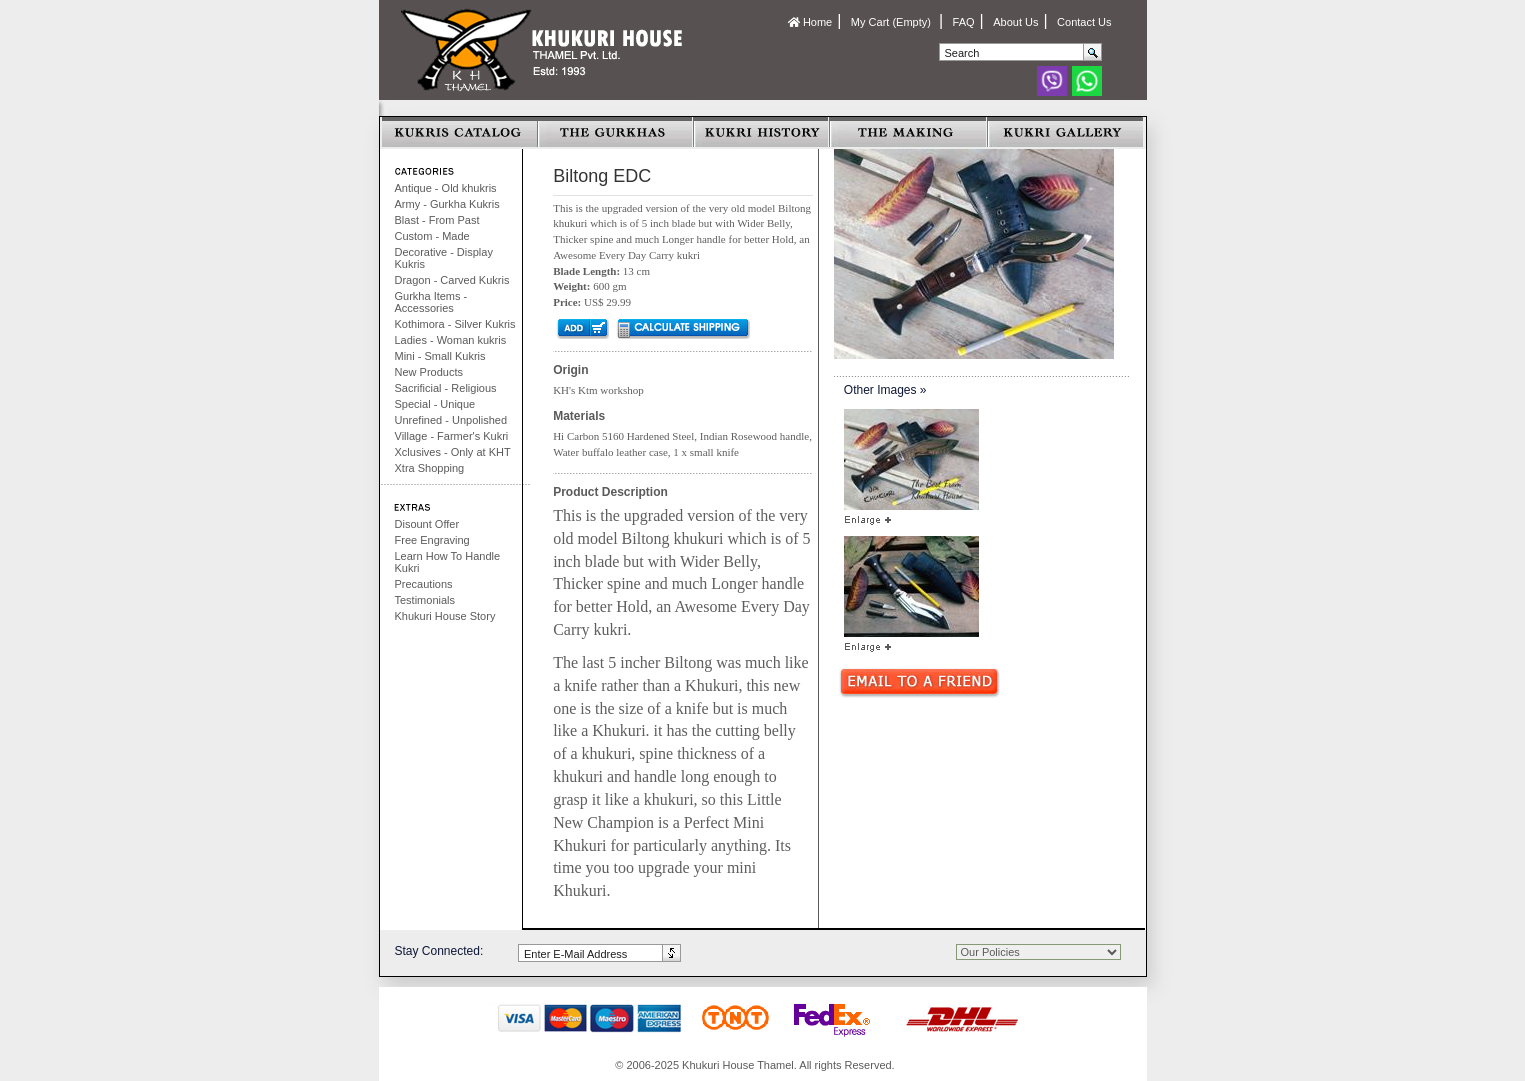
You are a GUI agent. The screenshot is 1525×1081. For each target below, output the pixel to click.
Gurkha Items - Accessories (431, 302)
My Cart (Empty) (892, 22)
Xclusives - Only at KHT (453, 452)
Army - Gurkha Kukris (447, 204)
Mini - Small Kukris (440, 356)
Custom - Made (432, 236)
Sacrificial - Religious (446, 388)
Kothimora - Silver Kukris (455, 324)
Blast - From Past (437, 220)
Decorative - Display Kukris (444, 258)
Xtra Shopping (430, 468)
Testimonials (425, 600)
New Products (429, 372)
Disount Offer (427, 524)
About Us (1015, 22)
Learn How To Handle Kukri (448, 562)
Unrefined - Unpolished (451, 420)
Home (810, 22)
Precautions (424, 584)
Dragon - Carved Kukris (452, 280)
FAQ (964, 22)
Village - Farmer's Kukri (452, 436)
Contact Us (1084, 22)
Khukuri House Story (445, 616)
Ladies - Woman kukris (451, 340)
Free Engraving (432, 540)
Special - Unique (435, 404)
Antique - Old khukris (446, 188)
